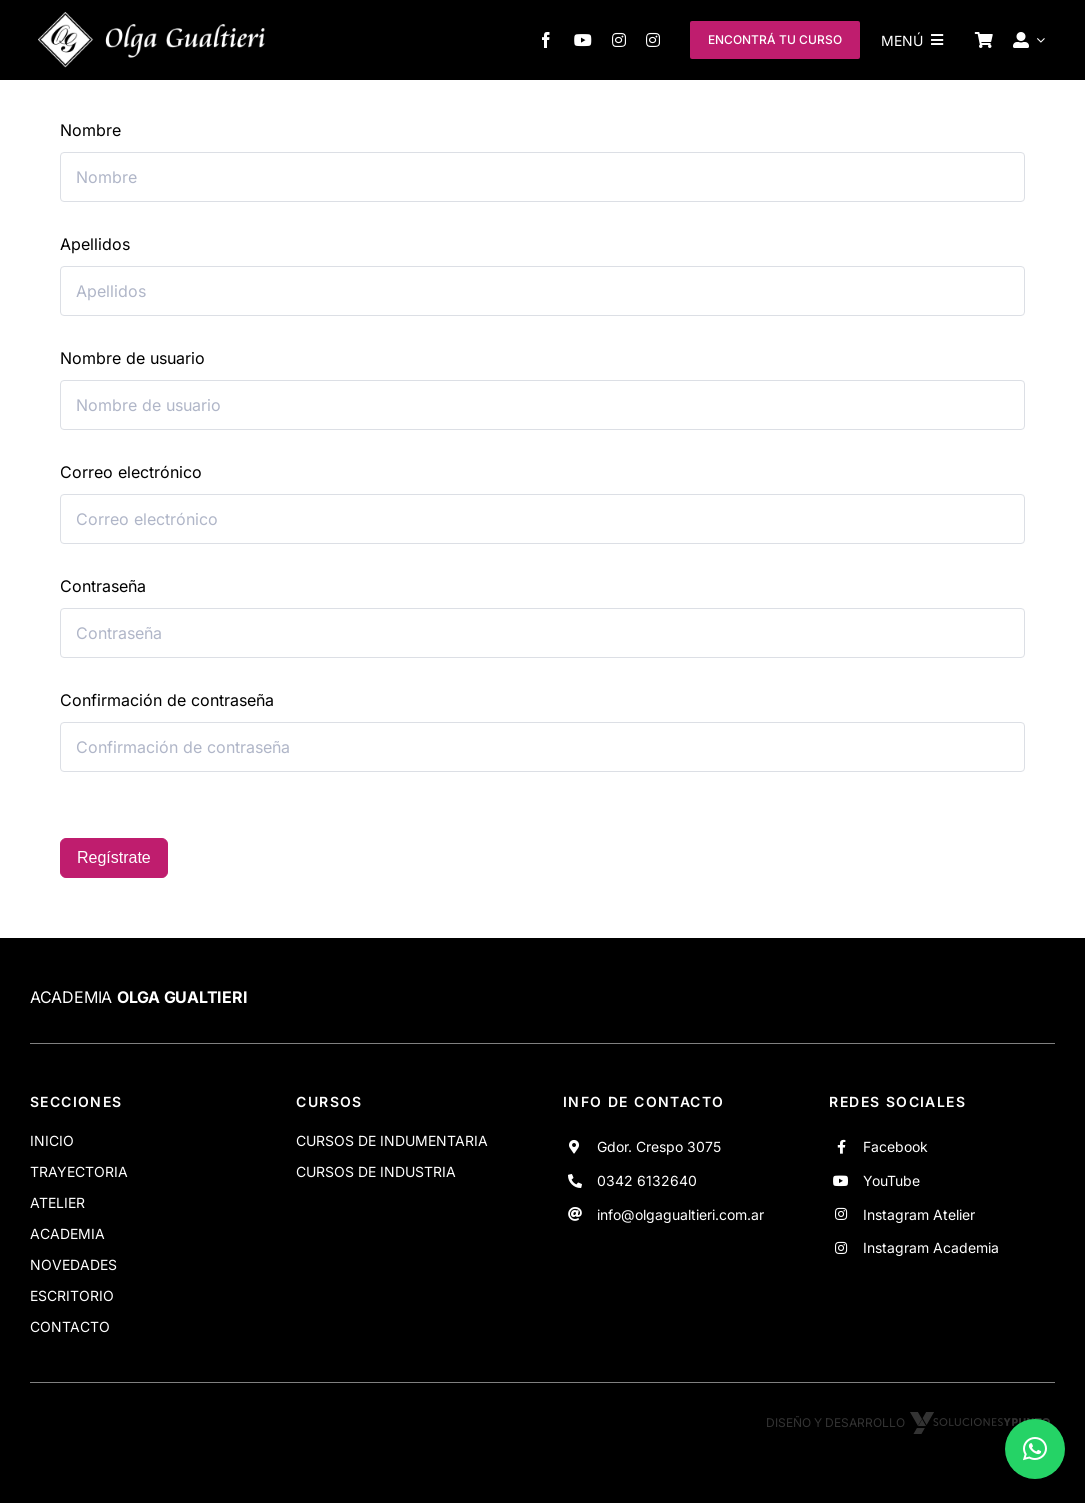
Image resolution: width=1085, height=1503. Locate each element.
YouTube (891, 1180)
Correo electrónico (131, 472)
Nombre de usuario (132, 358)
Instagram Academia (931, 1247)
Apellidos (95, 244)
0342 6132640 (647, 1180)
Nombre (90, 130)
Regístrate (114, 857)
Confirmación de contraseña (167, 700)
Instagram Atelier (919, 1214)
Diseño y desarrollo (910, 1422)
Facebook (895, 1146)
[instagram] (619, 40)
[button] (1035, 1449)
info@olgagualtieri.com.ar (680, 1214)
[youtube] (583, 40)
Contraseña (103, 586)
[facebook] (546, 40)
